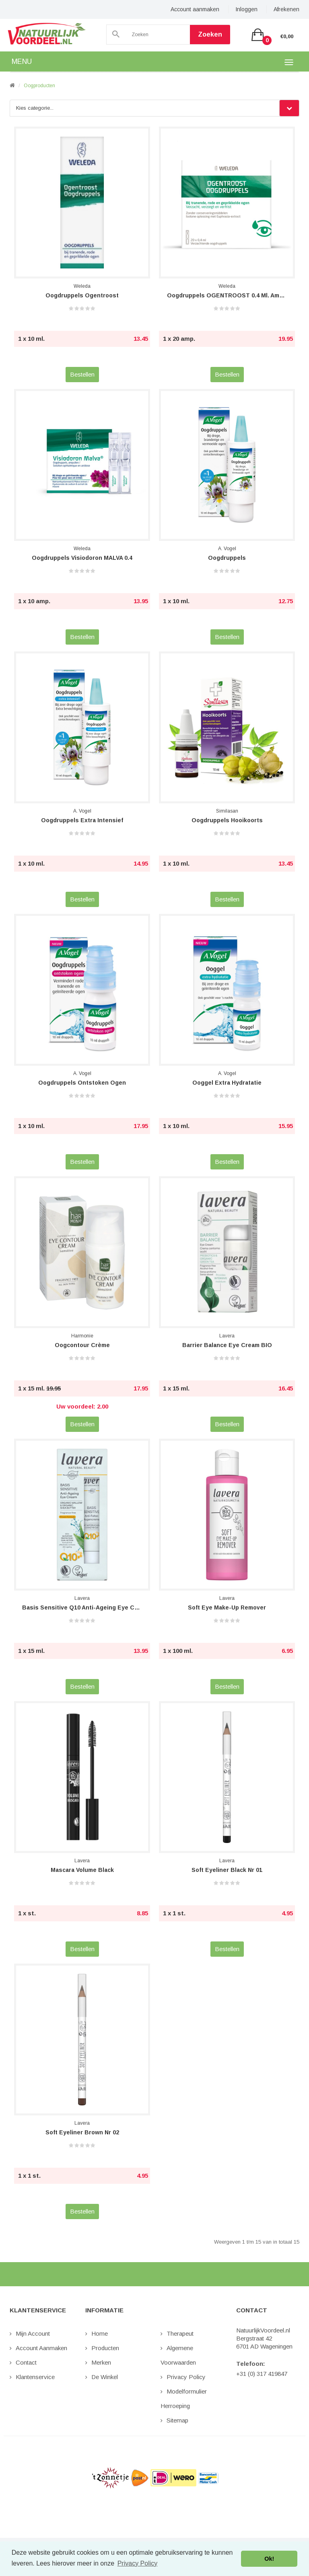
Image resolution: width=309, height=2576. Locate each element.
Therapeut (180, 2333)
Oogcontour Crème (82, 1345)
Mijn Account (33, 2333)
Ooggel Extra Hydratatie (227, 1082)
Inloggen (246, 9)
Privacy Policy (186, 2376)
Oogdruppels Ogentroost (82, 295)
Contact (26, 2362)
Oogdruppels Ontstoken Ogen (82, 1082)
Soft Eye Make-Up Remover (227, 1607)
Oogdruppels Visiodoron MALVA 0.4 (82, 558)
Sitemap (177, 2420)
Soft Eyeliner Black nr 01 (227, 1870)
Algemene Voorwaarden (178, 2355)
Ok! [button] (269, 2559)
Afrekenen (286, 9)
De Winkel (104, 2376)
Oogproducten (39, 85)
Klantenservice (35, 2376)
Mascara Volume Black (82, 1870)
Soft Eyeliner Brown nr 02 (82, 2132)
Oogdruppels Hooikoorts (227, 820)
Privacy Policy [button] (137, 2563)
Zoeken (210, 34)
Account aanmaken (195, 9)
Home (99, 2333)
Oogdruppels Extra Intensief (82, 820)
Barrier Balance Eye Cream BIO (227, 1345)
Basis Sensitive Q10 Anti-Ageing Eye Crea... (82, 1607)
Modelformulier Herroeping (184, 2398)
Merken (101, 2362)
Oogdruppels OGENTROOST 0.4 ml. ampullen (227, 295)
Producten (105, 2348)
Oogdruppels (227, 558)
